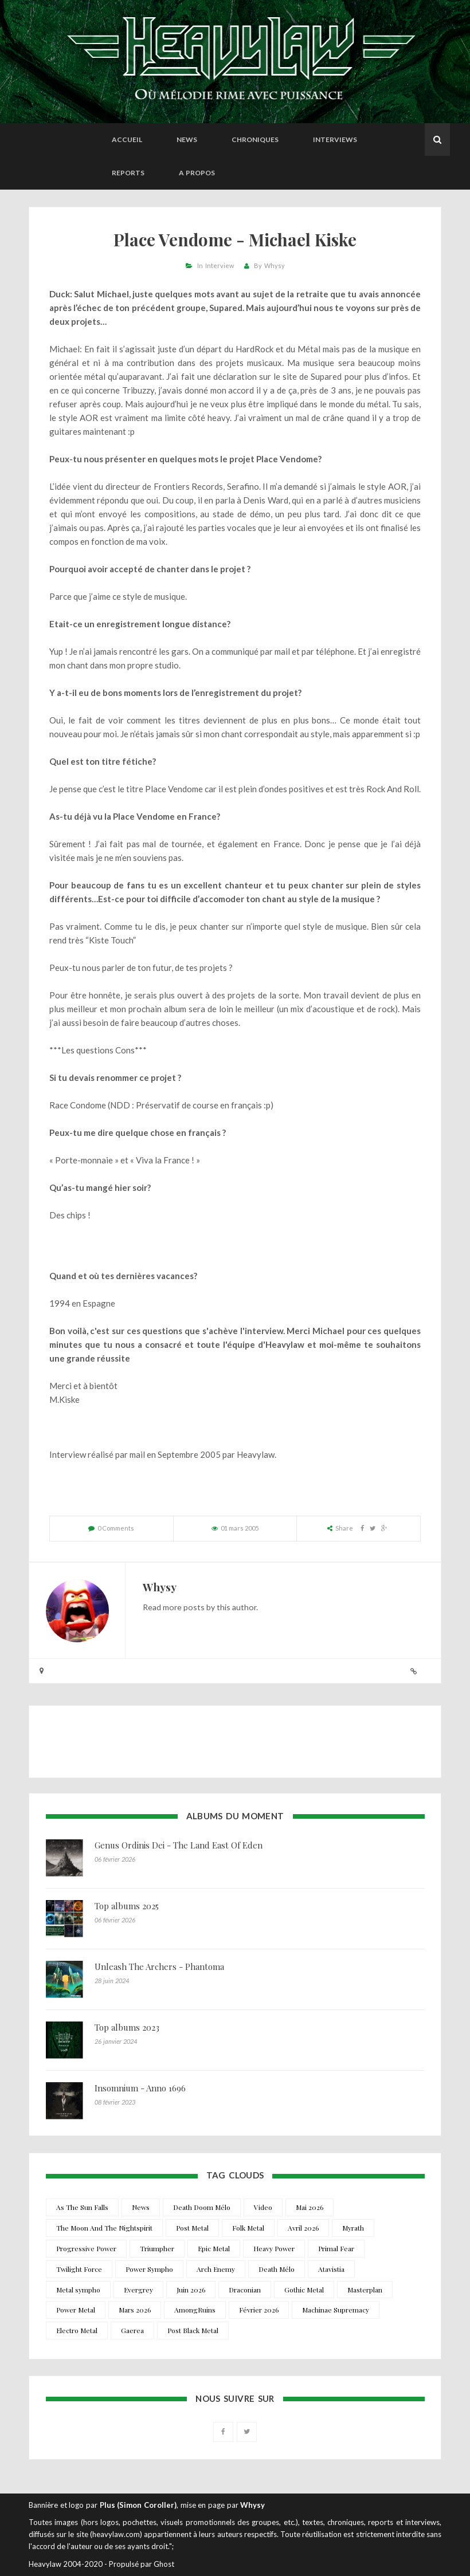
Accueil (127, 139)
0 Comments (115, 1528)
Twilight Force (79, 2269)
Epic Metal (214, 2248)
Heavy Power (274, 2248)
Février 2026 (259, 2309)
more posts (184, 1607)
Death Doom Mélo (201, 2207)
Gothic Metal (304, 2289)
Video (263, 2207)
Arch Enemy (216, 2269)
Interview (219, 265)
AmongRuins (195, 2309)
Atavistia (331, 2269)
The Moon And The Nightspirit (104, 2227)
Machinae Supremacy (335, 2309)
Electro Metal (76, 2330)
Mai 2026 (309, 2207)
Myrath (353, 2227)
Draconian (245, 2289)
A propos (197, 172)
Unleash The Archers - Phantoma (159, 1966)
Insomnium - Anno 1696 (140, 2088)
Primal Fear (336, 2248)
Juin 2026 (191, 2289)
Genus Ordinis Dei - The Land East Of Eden (179, 1845)
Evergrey (138, 2289)
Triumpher (157, 2248)
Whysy (274, 265)
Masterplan (364, 2289)
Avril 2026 (303, 2227)
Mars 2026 (135, 2309)
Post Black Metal (192, 2330)
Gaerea (132, 2330)
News (187, 139)
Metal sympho (78, 2289)
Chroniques (255, 139)
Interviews (335, 139)
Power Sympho (149, 2269)
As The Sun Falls (82, 2207)
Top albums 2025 (127, 1906)
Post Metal (192, 2227)
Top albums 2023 (127, 2027)
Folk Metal (248, 2227)
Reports (128, 172)
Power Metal (75, 2309)
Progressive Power (86, 2248)
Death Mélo (276, 2269)
